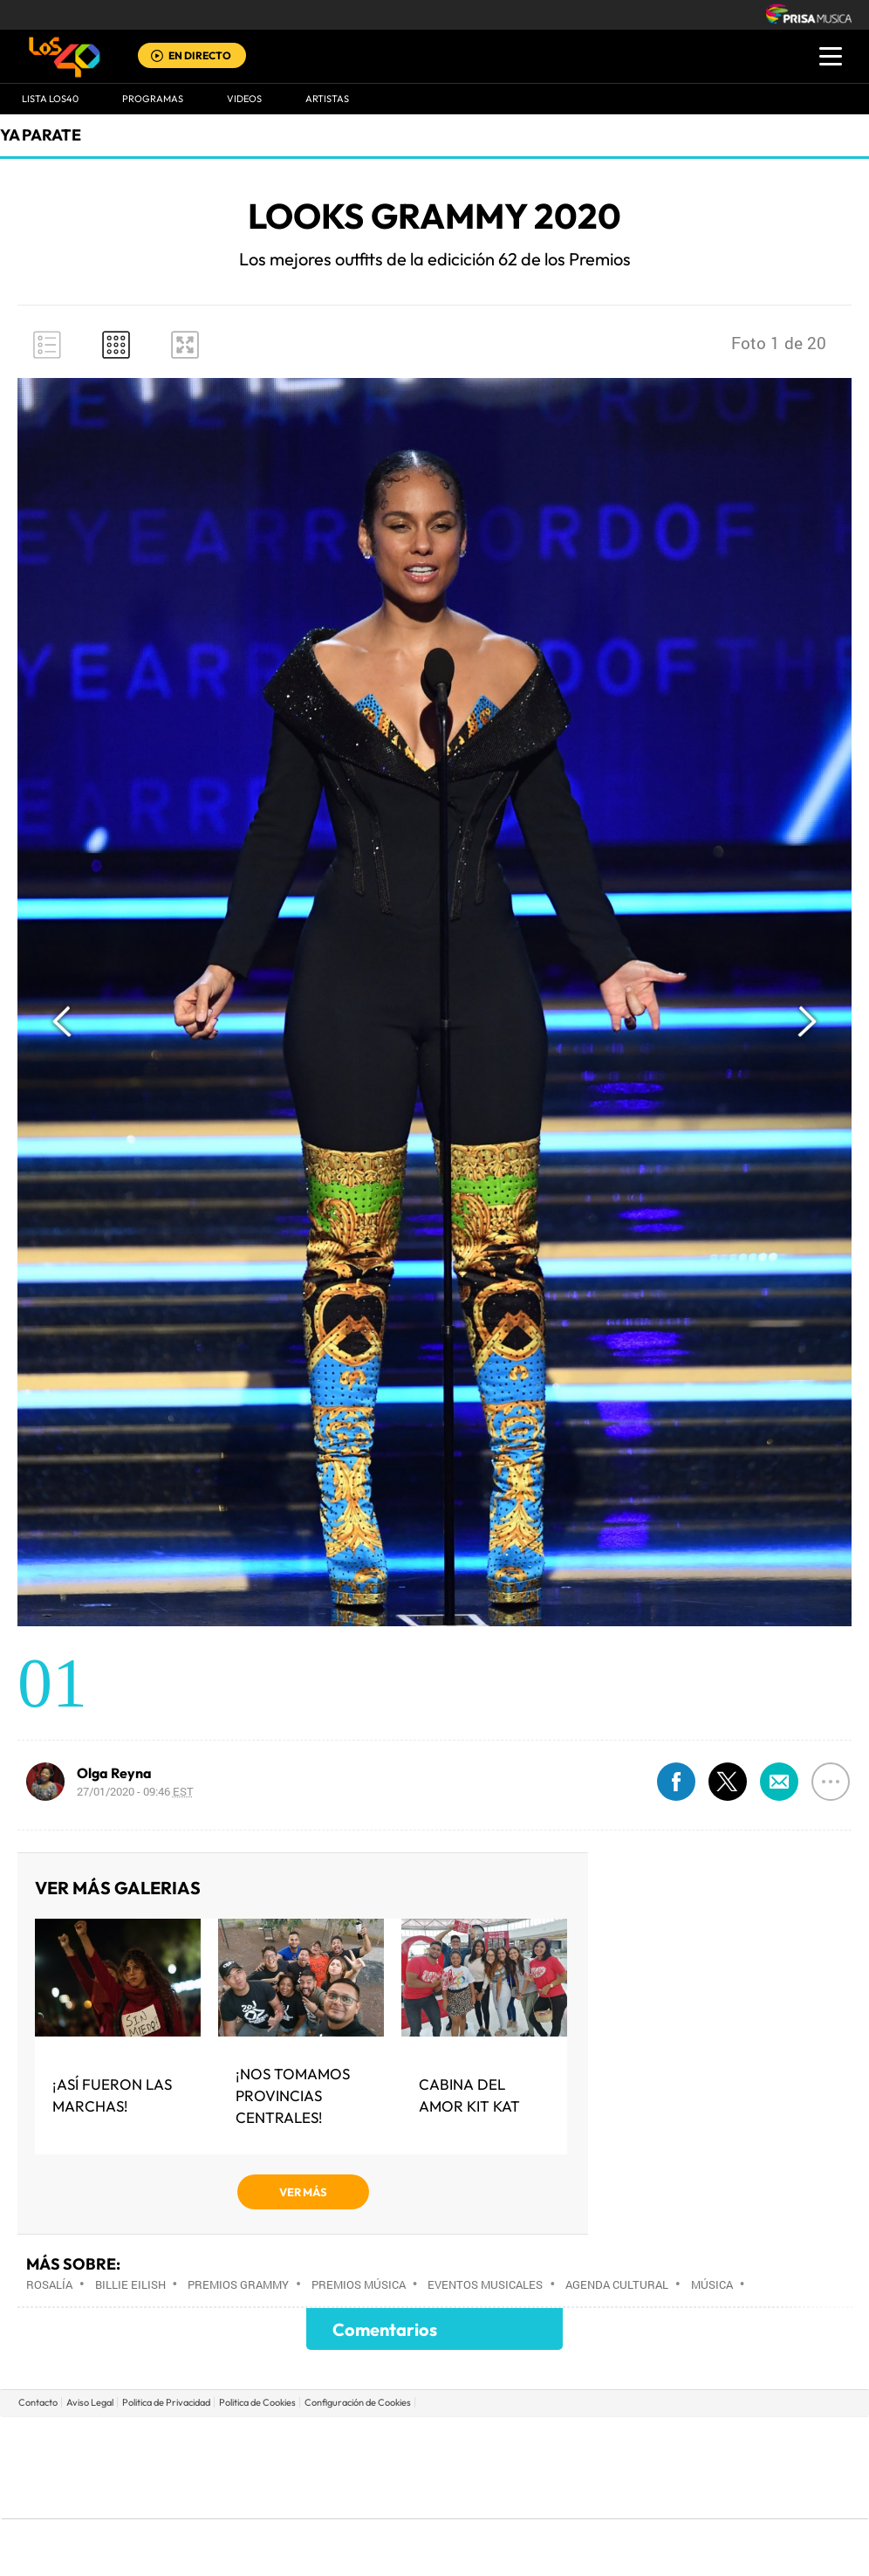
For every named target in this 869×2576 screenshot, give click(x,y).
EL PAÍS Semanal (602, 2467)
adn (681, 2441)
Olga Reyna (114, 1773)
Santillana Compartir (493, 2441)
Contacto (38, 2402)
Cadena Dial (538, 2467)
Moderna (310, 2493)
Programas (152, 99)
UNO (355, 2467)
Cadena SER (568, 2441)
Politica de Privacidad (166, 2402)
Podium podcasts (396, 2493)
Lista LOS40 (50, 99)
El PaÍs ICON (471, 2493)
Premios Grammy (238, 2284)
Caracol (745, 2441)
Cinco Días (472, 2467)
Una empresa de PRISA (80, 2455)
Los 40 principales (319, 2441)
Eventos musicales (485, 2284)
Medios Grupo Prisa (79, 2497)
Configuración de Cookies (357, 2402)
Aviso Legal (89, 2402)
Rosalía (49, 2284)
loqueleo (621, 2493)
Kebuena (729, 2467)
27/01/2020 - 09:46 (135, 1791)
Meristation (705, 2493)
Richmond (224, 2493)
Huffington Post (258, 2467)
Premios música (358, 2284)
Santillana (400, 2441)
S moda (544, 2493)
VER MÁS (303, 2192)
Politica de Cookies (257, 2402)
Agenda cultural (616, 2284)
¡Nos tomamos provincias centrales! (293, 2095)
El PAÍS (235, 2441)
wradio (405, 2467)
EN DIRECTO (199, 55)
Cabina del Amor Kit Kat (469, 2095)
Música (712, 2284)
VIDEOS (244, 99)
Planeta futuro (666, 2467)
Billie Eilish (130, 2284)
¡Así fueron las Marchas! (112, 2095)
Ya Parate (40, 135)
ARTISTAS (327, 99)
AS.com (623, 2441)
